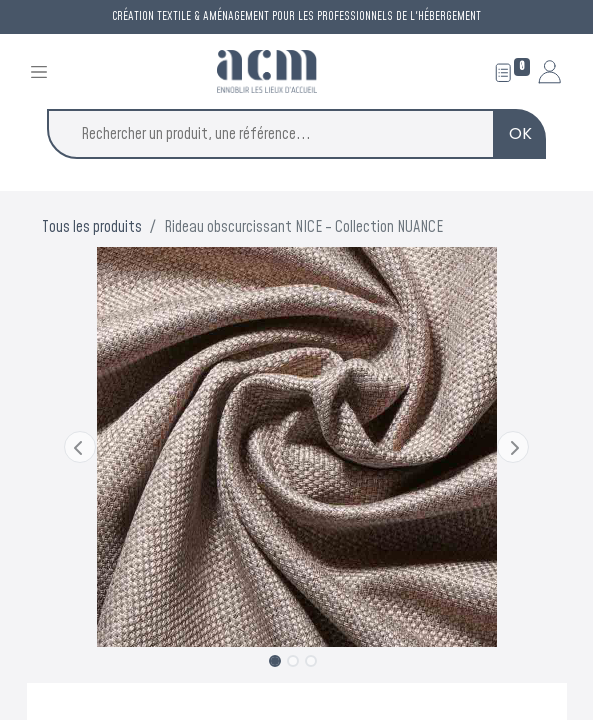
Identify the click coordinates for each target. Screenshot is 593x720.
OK (520, 133)
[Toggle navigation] (39, 71)
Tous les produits (92, 227)
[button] (80, 447)
